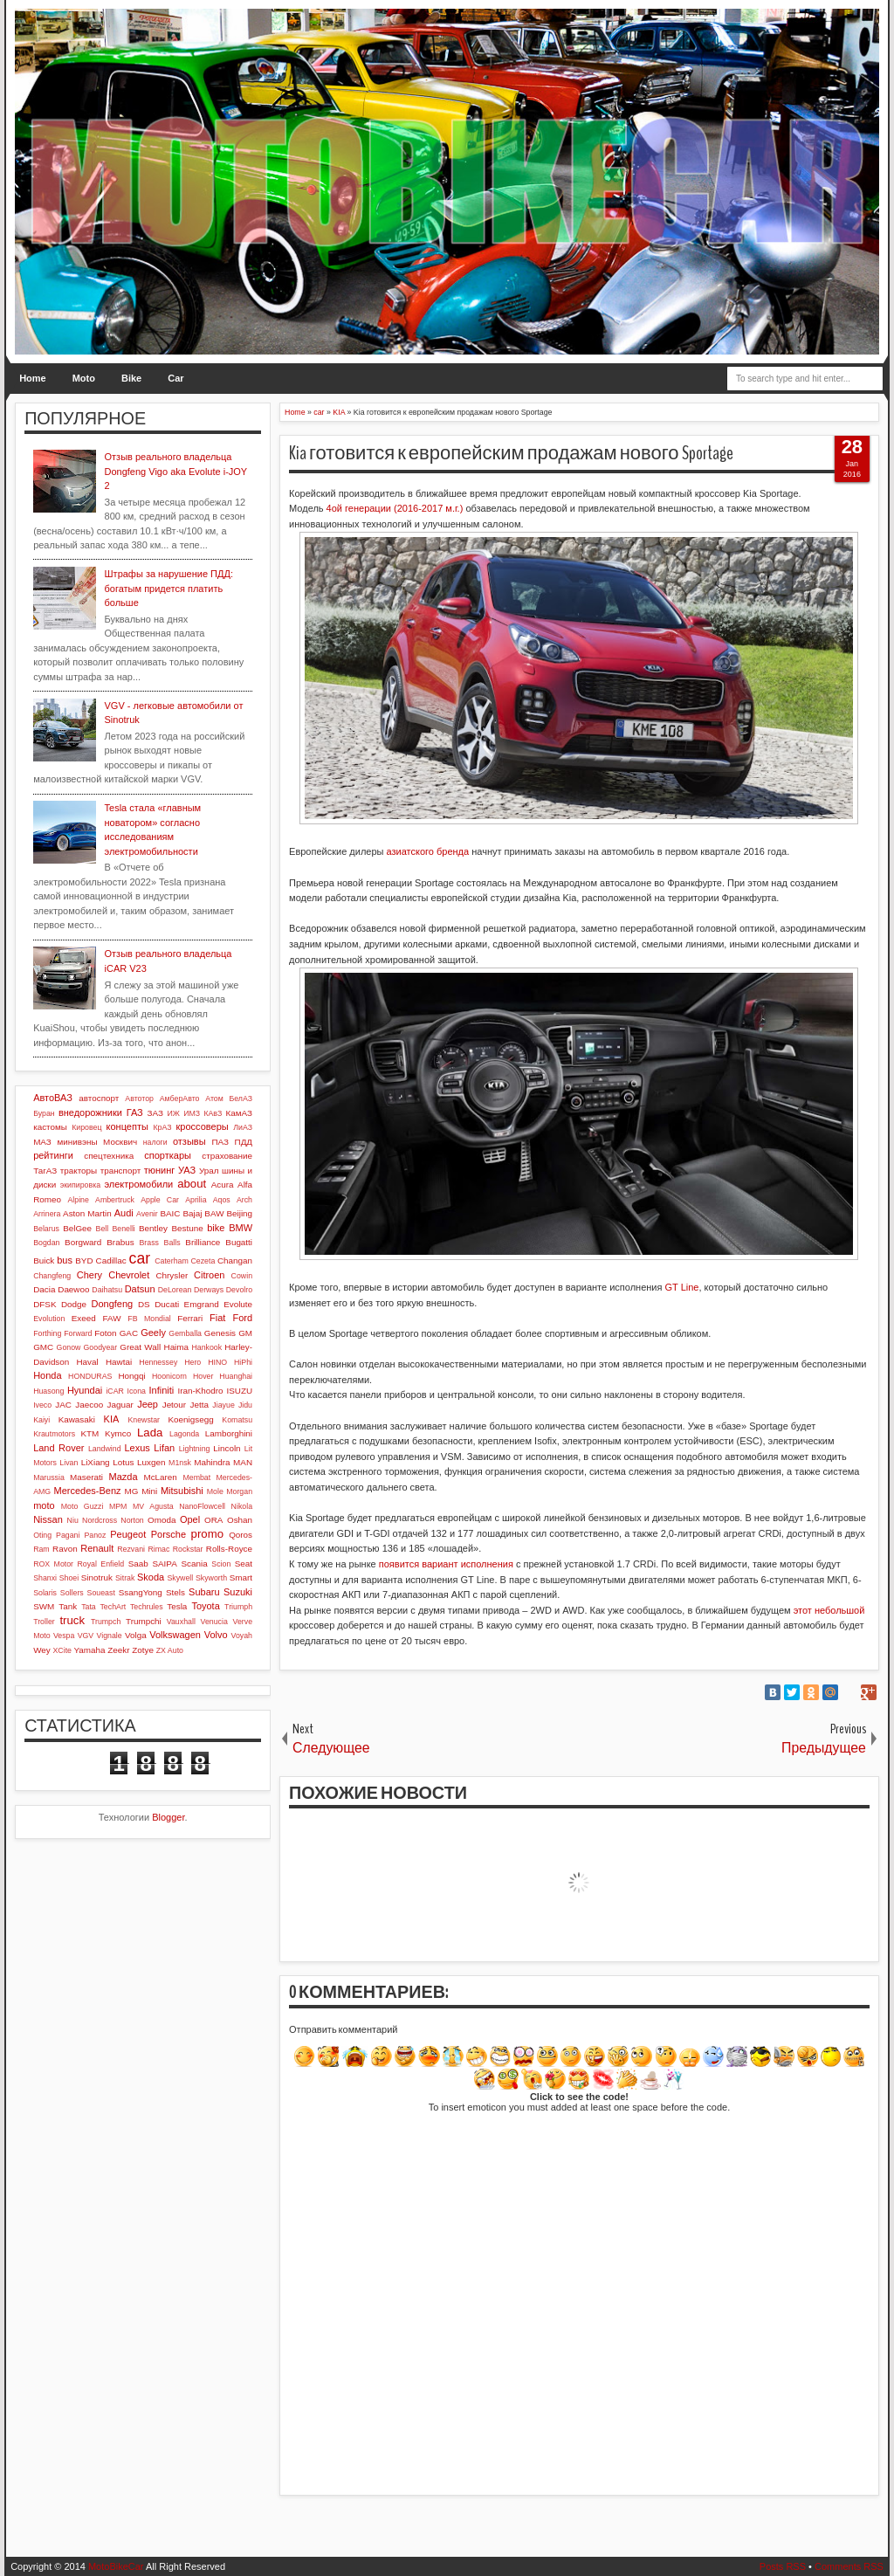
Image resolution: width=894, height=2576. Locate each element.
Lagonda (184, 1433)
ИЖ (174, 1113)
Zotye (143, 1650)
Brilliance (202, 1242)
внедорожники (90, 1112)
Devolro (239, 1289)
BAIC (170, 1213)
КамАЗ (239, 1113)
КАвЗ (212, 1113)
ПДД (243, 1142)
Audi (124, 1213)
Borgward (83, 1242)
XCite (62, 1650)
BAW (214, 1213)
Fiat (217, 1317)
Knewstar (143, 1419)
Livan (68, 1462)
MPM (118, 1506)
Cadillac (111, 1260)
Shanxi (45, 1578)
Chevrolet (128, 1275)
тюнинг (159, 1170)
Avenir (147, 1213)
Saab (138, 1563)
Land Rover (58, 1448)
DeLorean (175, 1289)
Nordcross (99, 1520)
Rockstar (188, 1549)
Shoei (69, 1578)
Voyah (241, 1635)
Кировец (86, 1127)
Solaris (45, 1592)
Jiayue (223, 1405)
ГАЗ (135, 1112)
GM (245, 1333)
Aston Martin (87, 1213)
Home (32, 378)
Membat (196, 1477)
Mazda (123, 1476)
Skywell (180, 1578)
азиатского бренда (428, 851)
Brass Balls (160, 1242)
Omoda (161, 1520)
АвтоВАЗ (52, 1097)
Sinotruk (97, 1577)
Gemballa (185, 1333)
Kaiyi (41, 1419)
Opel (190, 1519)
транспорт (120, 1170)
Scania (194, 1563)
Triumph (238, 1606)
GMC (43, 1347)
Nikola (241, 1506)
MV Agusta (153, 1506)
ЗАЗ (155, 1113)
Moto (83, 378)
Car (175, 378)
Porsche (168, 1534)
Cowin (241, 1275)
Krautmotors (54, 1433)
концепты (127, 1126)
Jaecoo (89, 1404)
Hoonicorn (169, 1376)
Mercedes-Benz (87, 1490)
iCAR (115, 1391)
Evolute (238, 1304)
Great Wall (140, 1347)
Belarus (46, 1228)
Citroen (209, 1275)
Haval (87, 1362)
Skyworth (211, 1578)
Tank (67, 1606)
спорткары (167, 1155)
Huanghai (235, 1376)
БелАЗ (240, 1098)
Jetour (174, 1404)
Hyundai (84, 1390)
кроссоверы (202, 1126)
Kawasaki (76, 1419)
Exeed (84, 1318)
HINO (217, 1362)
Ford (242, 1317)
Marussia (49, 1477)
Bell (102, 1228)
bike (215, 1228)
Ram (41, 1549)
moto (43, 1505)
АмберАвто (180, 1098)
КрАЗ (162, 1127)
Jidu (245, 1405)
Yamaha (89, 1650)
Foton (105, 1333)
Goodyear (101, 1347)
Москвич (120, 1142)
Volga (136, 1635)
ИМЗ (191, 1113)
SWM (43, 1606)
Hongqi (131, 1376)
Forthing (47, 1333)
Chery (89, 1275)
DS (144, 1304)
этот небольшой (829, 1610)
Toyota (205, 1606)
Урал (209, 1170)
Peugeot (128, 1534)
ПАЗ (220, 1142)
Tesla (177, 1606)
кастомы (50, 1127)
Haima (176, 1347)
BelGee (77, 1228)
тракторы (78, 1170)
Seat (243, 1563)
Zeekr (118, 1650)
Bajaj (192, 1213)
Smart (241, 1577)
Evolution (49, 1318)
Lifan (164, 1448)
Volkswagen (175, 1634)
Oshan (239, 1520)
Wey (42, 1650)
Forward (78, 1333)
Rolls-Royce (229, 1548)
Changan (234, 1260)
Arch (244, 1199)
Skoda (150, 1577)
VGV (86, 1635)
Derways (209, 1289)
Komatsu (237, 1419)
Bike (131, 378)
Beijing (239, 1213)
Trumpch (105, 1621)
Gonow (69, 1347)
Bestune (187, 1228)
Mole (215, 1491)
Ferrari (190, 1318)
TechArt (113, 1606)
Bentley (153, 1228)
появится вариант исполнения (446, 1564)
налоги (155, 1142)
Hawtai (119, 1362)
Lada (149, 1432)
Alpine (77, 1199)
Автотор (139, 1098)
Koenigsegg (190, 1419)
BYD (84, 1260)
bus (64, 1260)
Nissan (48, 1519)
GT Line (682, 1287)
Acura (222, 1184)
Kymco (118, 1433)
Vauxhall (181, 1621)
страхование (227, 1156)
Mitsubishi (182, 1490)
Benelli (123, 1228)
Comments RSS (849, 2566)
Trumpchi (144, 1621)
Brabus (120, 1242)
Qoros (240, 1534)
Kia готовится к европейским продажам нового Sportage (510, 453)
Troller (44, 1621)
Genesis (220, 1333)
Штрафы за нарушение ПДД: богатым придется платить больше (169, 588)
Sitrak (125, 1578)
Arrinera (46, 1213)
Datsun (140, 1289)
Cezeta (202, 1261)
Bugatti (238, 1242)
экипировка (80, 1185)
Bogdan (46, 1242)
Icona (136, 1391)
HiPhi (243, 1362)
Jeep (147, 1404)
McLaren (159, 1477)
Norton (131, 1520)
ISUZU (239, 1390)
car (139, 1258)
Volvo (216, 1634)
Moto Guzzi (82, 1506)
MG (132, 1491)
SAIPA (164, 1563)
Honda (47, 1375)
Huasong (48, 1391)
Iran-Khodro (200, 1390)
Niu (73, 1520)
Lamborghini (228, 1433)
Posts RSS (783, 2566)
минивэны (77, 1142)
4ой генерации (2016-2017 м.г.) (395, 508)
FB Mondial (148, 1318)
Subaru (204, 1592)
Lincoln (226, 1448)
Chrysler (171, 1275)
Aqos (221, 1199)
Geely (153, 1332)
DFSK (44, 1304)
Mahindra (212, 1462)
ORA (213, 1520)
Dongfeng (112, 1303)
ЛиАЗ (242, 1127)
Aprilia (195, 1199)
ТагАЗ (45, 1170)
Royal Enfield (100, 1564)
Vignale (108, 1635)
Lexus (136, 1448)
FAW (112, 1318)
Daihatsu (107, 1289)
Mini (149, 1491)
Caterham (172, 1261)
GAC (129, 1333)
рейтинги (53, 1155)
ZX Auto (169, 1650)
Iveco (42, 1405)
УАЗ (187, 1170)
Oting (42, 1535)
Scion (220, 1564)
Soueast (101, 1592)
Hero (192, 1362)
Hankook (206, 1347)
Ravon (65, 1548)
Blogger (168, 1817)
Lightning (194, 1448)
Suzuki (238, 1592)
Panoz (95, 1535)
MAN (242, 1462)
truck (72, 1620)
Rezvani (131, 1549)
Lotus (123, 1462)
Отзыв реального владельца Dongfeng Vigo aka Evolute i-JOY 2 (176, 471)
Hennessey (158, 1362)
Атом (214, 1098)
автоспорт (99, 1098)
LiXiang (95, 1462)
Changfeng (52, 1275)
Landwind (104, 1448)
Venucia (214, 1621)
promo (207, 1533)
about (191, 1183)
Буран (44, 1113)
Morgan (239, 1491)
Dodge (73, 1304)
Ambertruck (114, 1199)
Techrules (146, 1606)
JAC (63, 1404)
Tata (88, 1606)
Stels (175, 1592)
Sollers (72, 1592)
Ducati (167, 1304)
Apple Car (160, 1199)
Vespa (63, 1635)
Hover (203, 1376)
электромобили (138, 1184)
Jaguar (120, 1404)
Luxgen (151, 1462)
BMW (240, 1228)
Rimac (158, 1549)
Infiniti (162, 1390)
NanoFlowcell (202, 1506)
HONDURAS (90, 1376)
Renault (96, 1548)
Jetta (199, 1404)
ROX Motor (53, 1564)
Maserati (86, 1477)
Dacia (44, 1289)
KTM (89, 1433)
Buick (43, 1260)
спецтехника (109, 1156)
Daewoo (73, 1289)
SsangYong (140, 1592)
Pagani (67, 1535)
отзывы (189, 1141)
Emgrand (201, 1304)
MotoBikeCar (116, 2566)
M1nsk (179, 1462)
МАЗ (42, 1142)
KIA (112, 1419)
